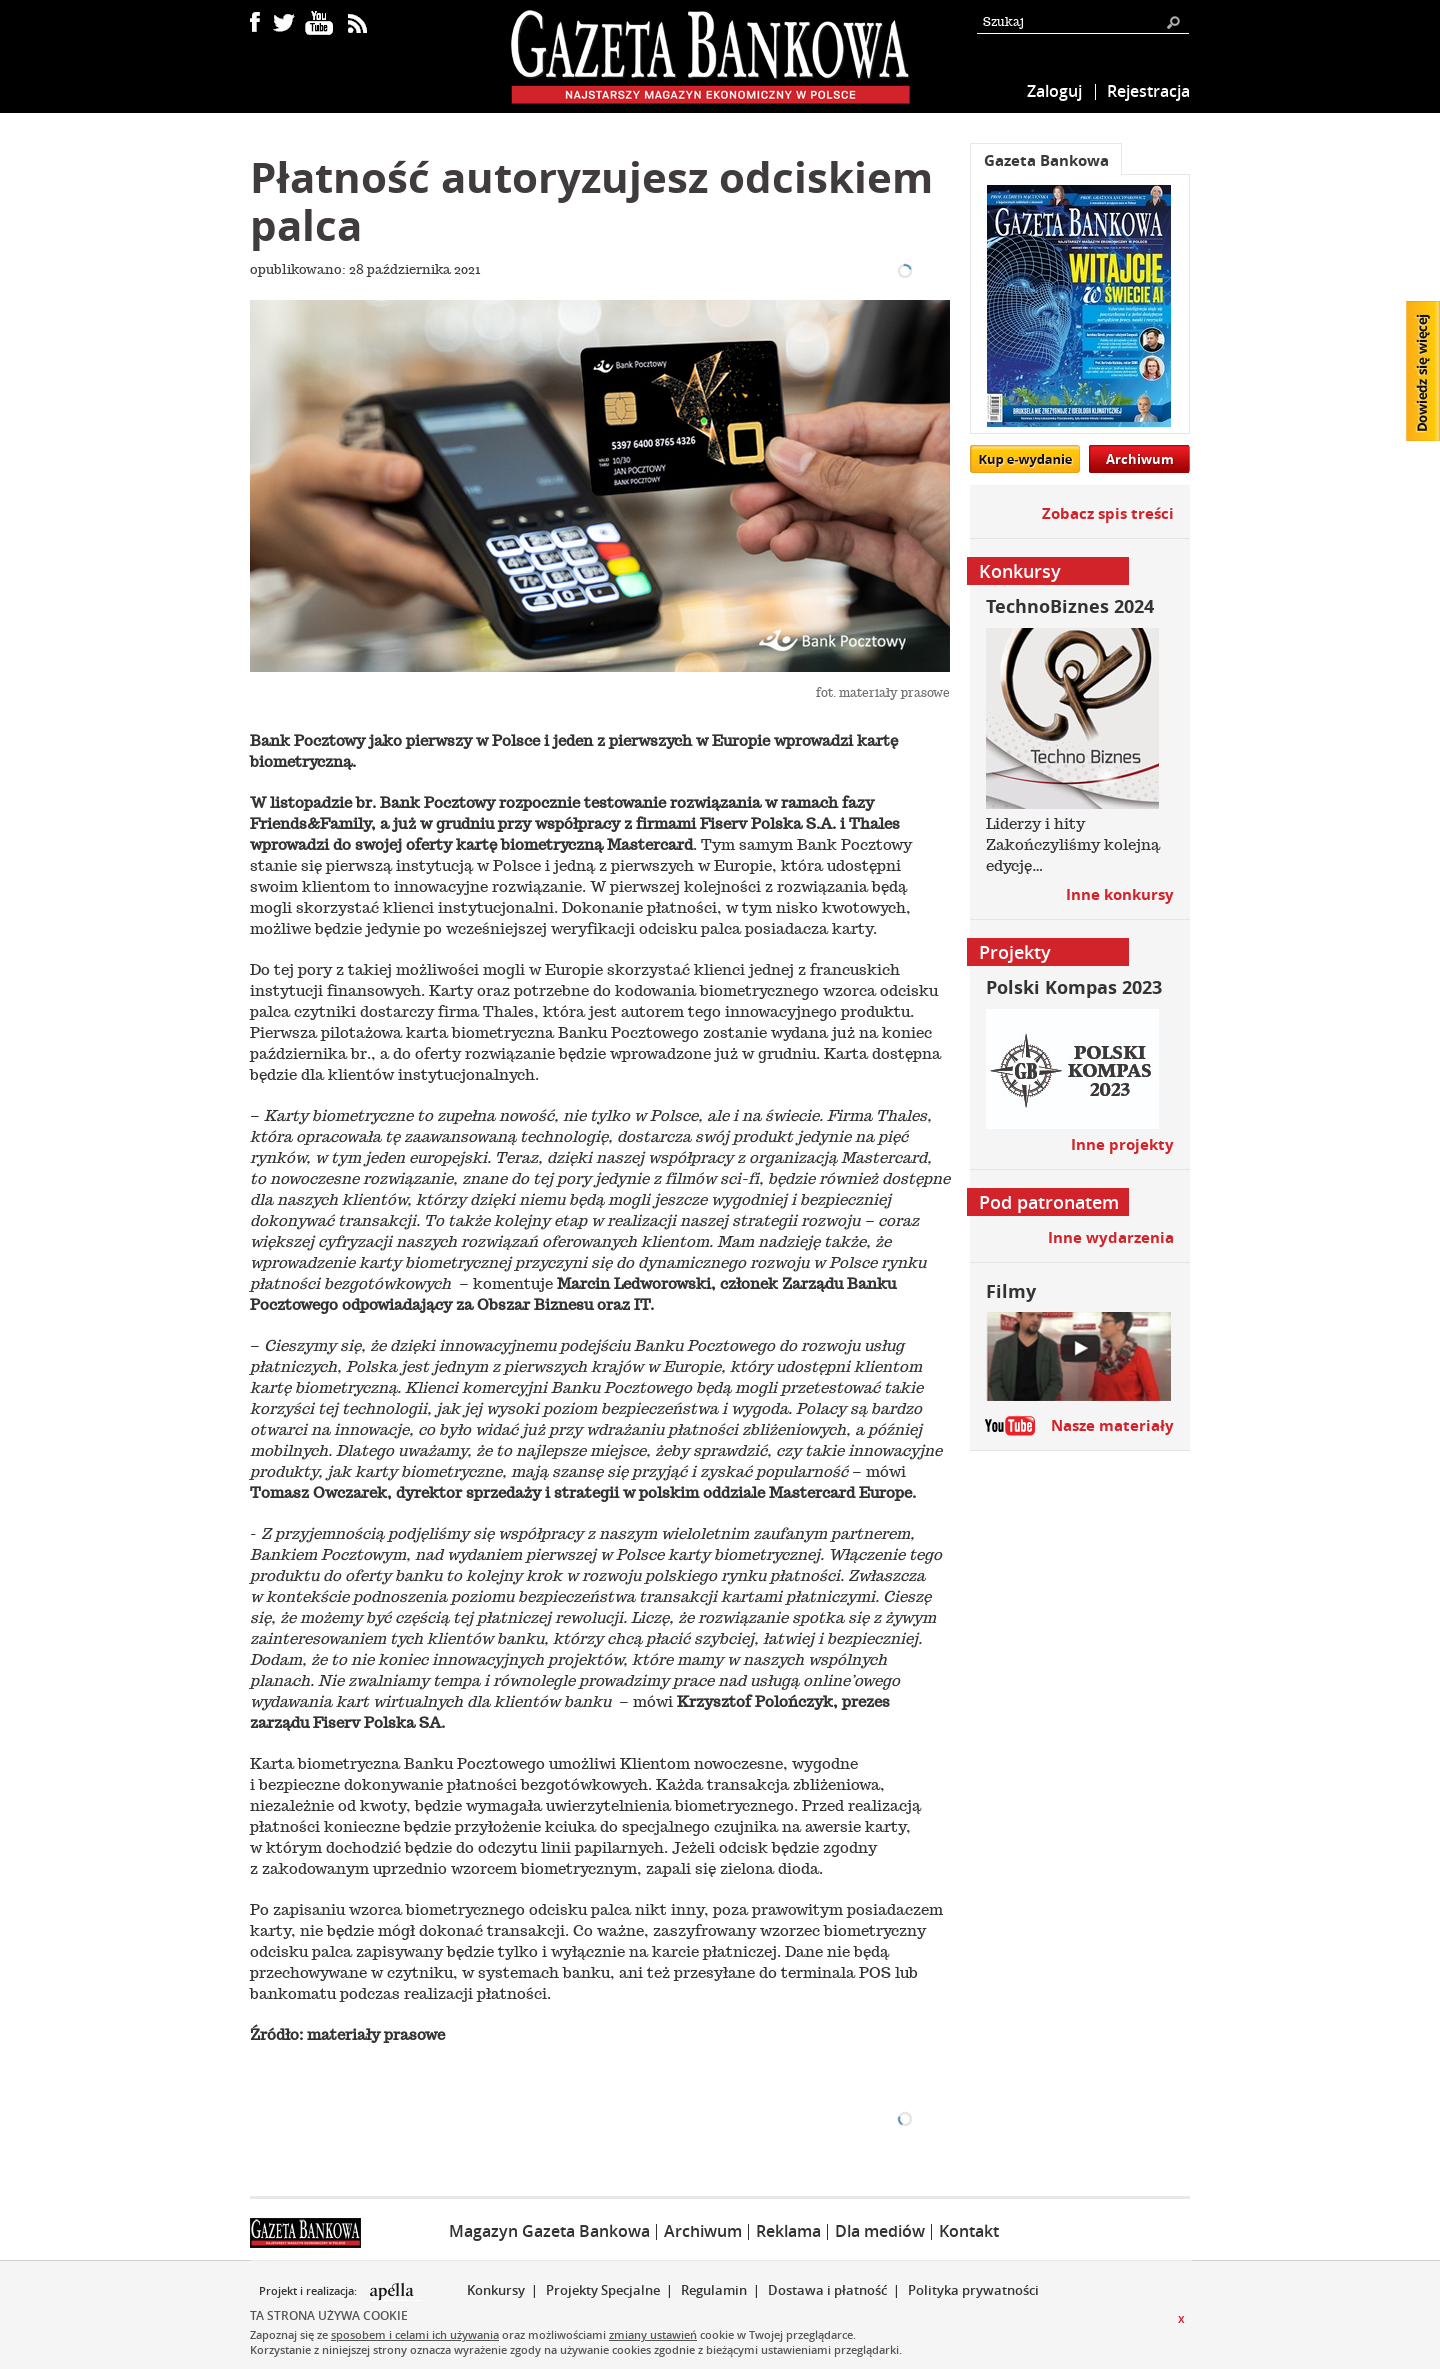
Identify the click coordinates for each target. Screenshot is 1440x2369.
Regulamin (714, 2290)
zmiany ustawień (653, 2334)
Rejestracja (1148, 91)
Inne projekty (1122, 1144)
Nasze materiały (1112, 1425)
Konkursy (496, 2290)
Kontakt (969, 2231)
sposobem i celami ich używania (415, 2334)
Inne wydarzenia (1111, 1237)
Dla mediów (880, 2231)
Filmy (1011, 1291)
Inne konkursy (1120, 894)
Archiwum (1140, 459)
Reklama (788, 2231)
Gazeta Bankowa (1046, 160)
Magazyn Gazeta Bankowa (549, 2231)
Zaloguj (1054, 91)
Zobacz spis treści (1108, 513)
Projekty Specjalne (603, 2290)
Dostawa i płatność (827, 2290)
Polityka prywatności (973, 2290)
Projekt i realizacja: (309, 2291)
